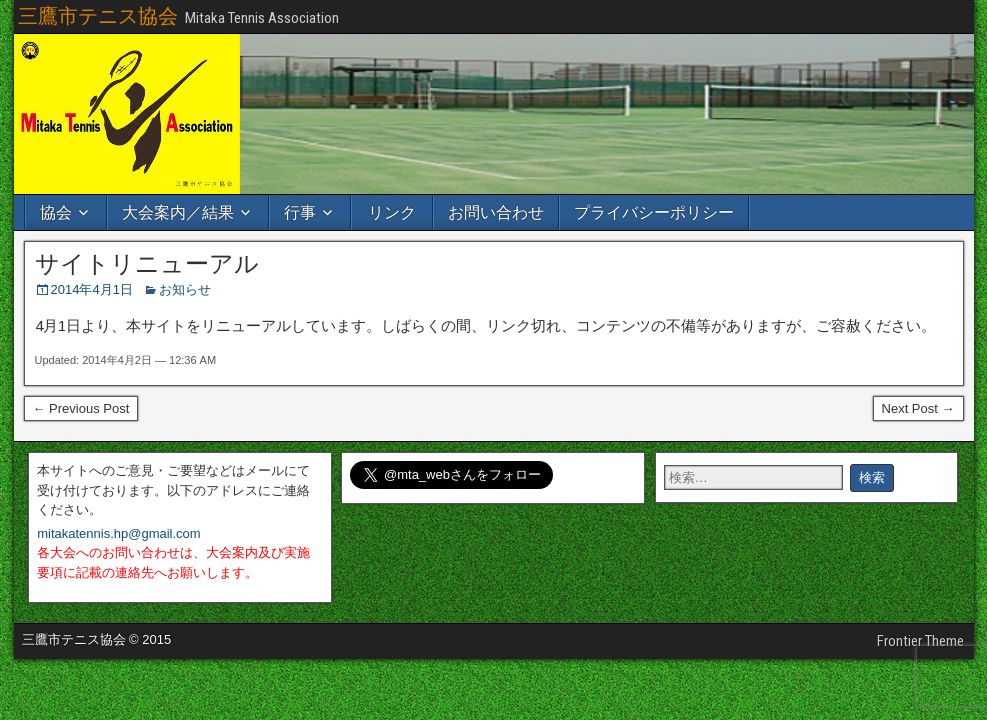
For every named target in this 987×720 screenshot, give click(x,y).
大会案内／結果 (178, 212)
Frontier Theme (920, 641)
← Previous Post (81, 408)
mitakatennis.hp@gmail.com (118, 533)
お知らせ (185, 289)
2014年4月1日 (92, 289)
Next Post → (918, 408)
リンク (392, 212)
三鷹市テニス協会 (98, 16)
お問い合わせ (496, 212)
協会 (56, 212)
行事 (300, 212)
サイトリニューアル (147, 264)
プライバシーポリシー (654, 212)
